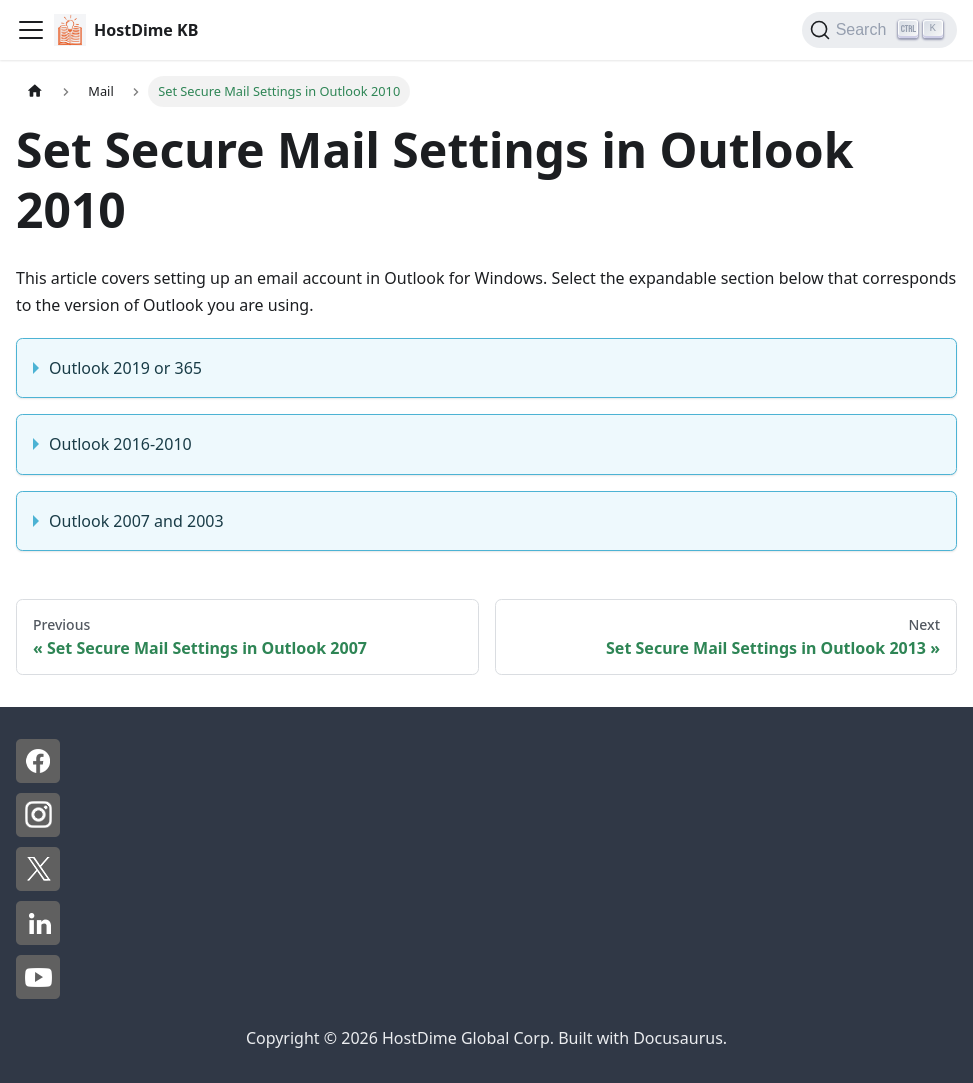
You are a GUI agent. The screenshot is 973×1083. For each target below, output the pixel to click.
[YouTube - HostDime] (38, 993)
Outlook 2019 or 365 (125, 368)
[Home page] (35, 91)
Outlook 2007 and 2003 (136, 521)
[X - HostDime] (38, 885)
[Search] (879, 30)
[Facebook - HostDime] (38, 777)
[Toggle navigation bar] (31, 30)
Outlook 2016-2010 (120, 444)
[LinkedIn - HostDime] (38, 939)
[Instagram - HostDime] (38, 831)
